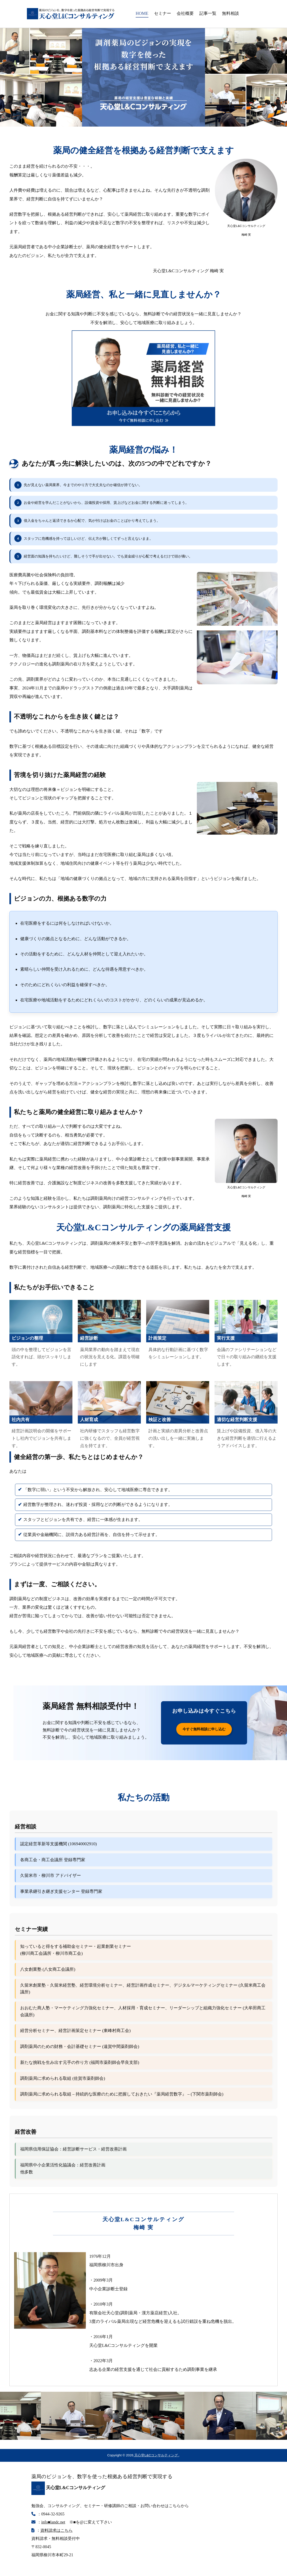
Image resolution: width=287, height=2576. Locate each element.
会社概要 (185, 13)
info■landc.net (53, 2522)
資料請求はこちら (56, 2530)
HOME (142, 13)
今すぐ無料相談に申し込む (204, 1729)
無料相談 (230, 13)
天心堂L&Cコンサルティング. (156, 2455)
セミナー (162, 13)
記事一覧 (207, 13)
